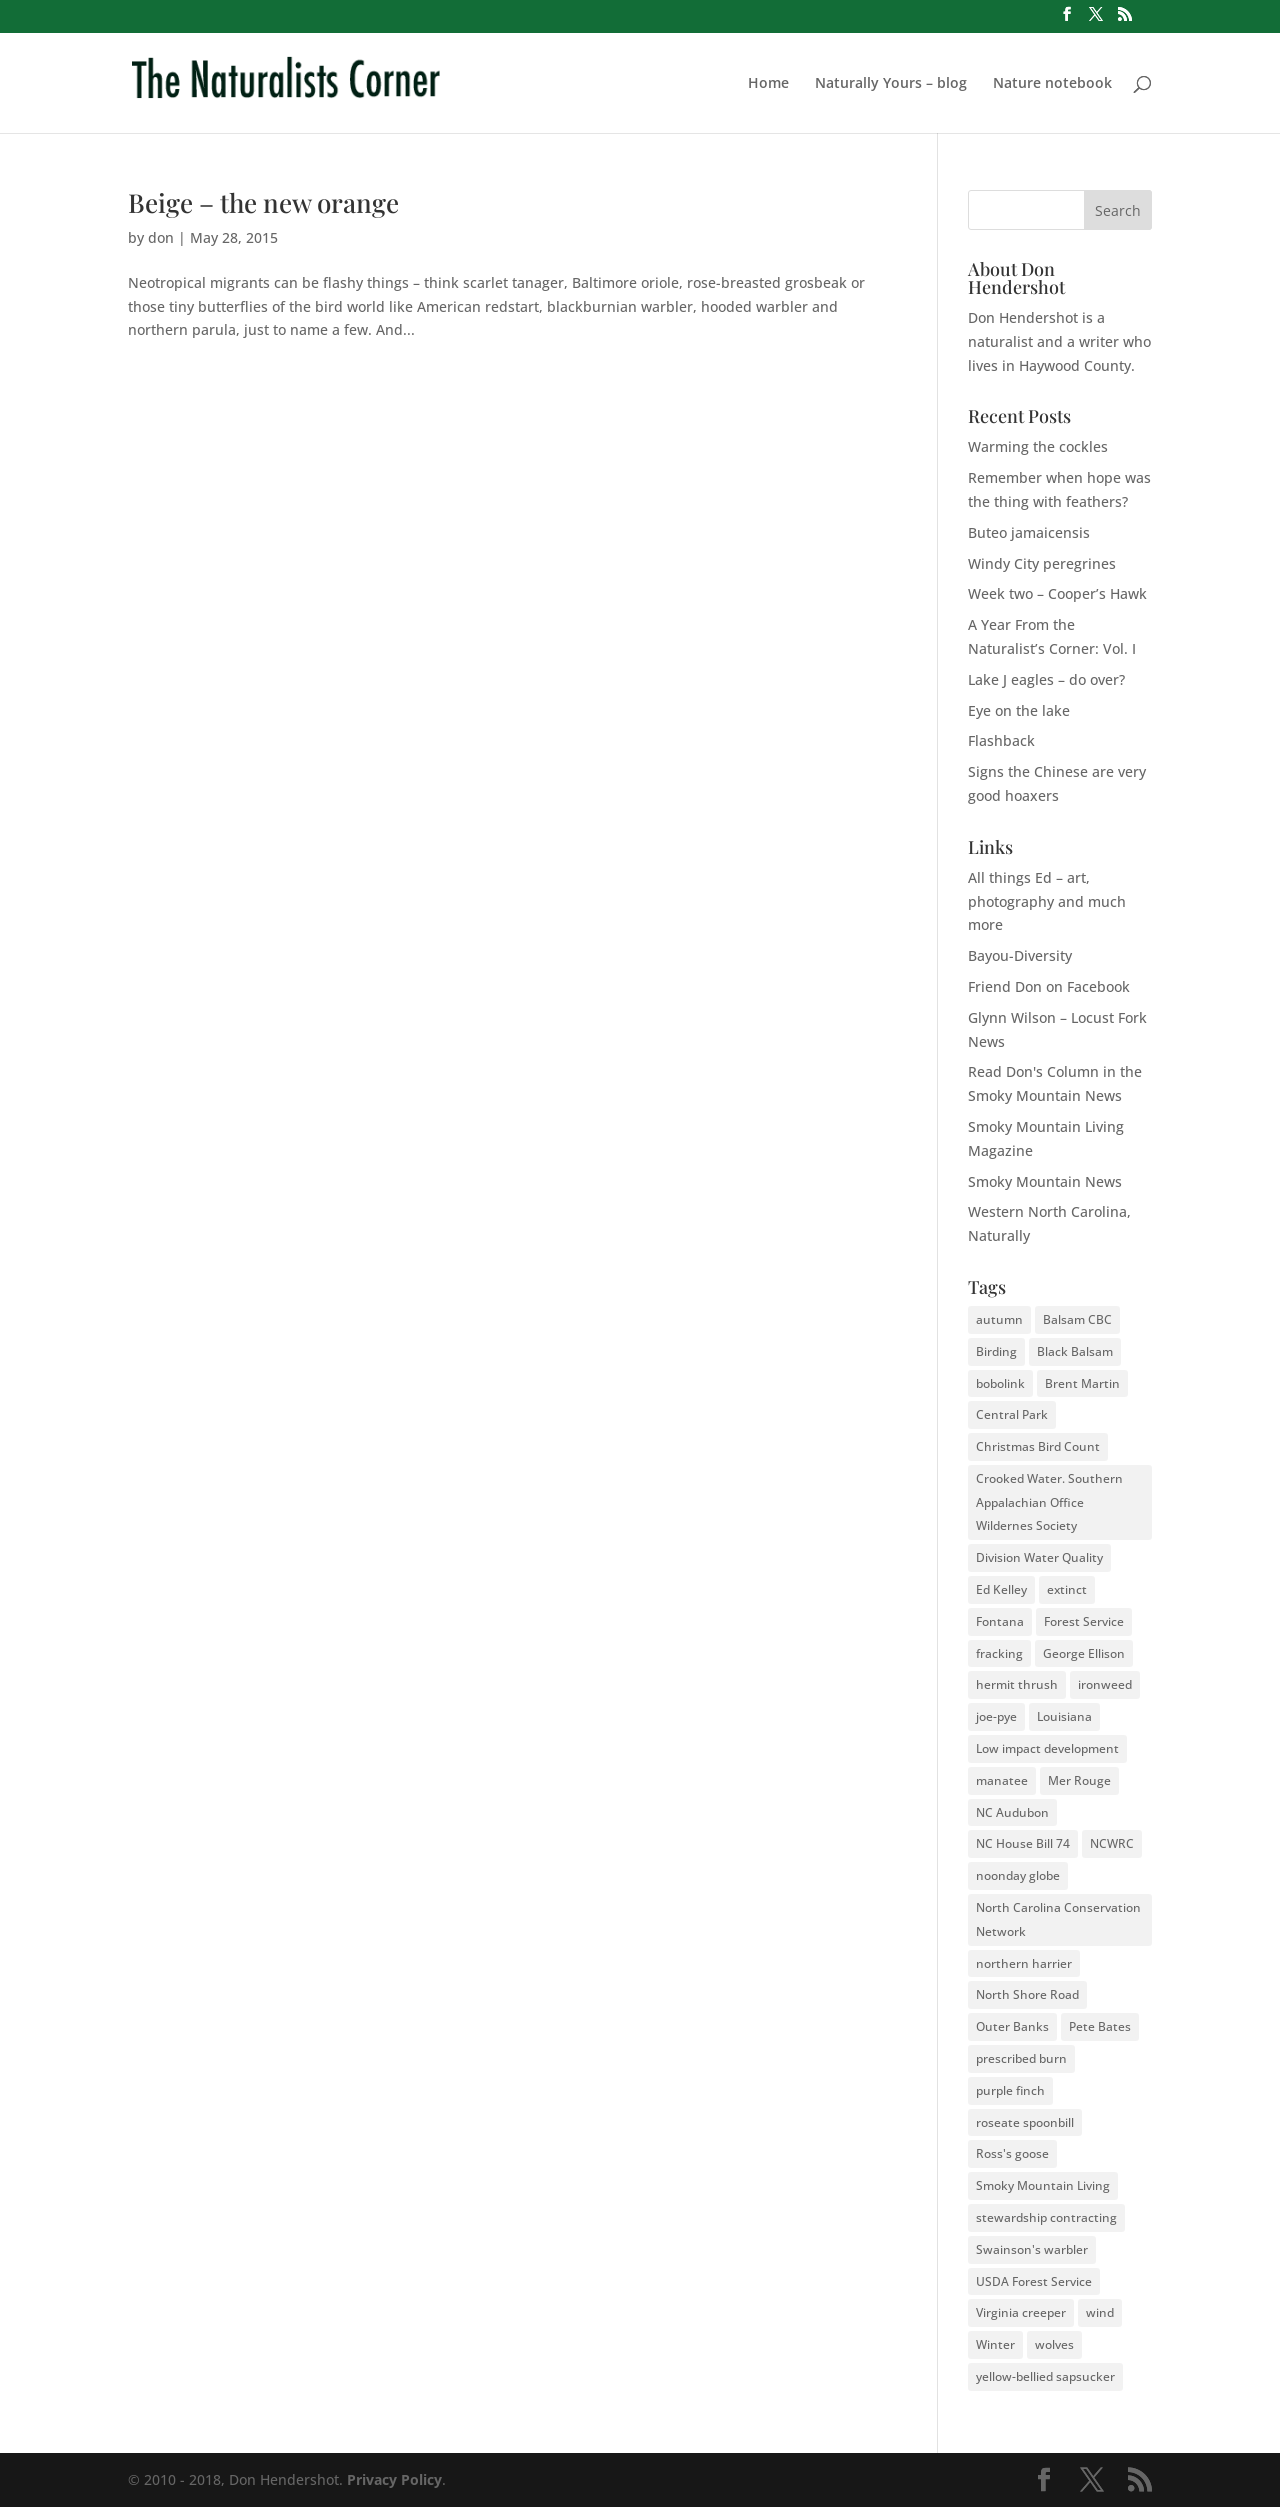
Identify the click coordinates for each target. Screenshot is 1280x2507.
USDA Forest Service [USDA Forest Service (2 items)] (1034, 2281)
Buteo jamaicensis (1029, 532)
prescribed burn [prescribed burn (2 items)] (1021, 2058)
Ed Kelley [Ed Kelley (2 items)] (1001, 1589)
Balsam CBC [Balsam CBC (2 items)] (1077, 1319)
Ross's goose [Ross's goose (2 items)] (1012, 2153)
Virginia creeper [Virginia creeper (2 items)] (1021, 2312)
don (161, 237)
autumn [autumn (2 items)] (999, 1319)
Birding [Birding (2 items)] (996, 1351)
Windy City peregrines (1042, 563)
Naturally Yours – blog (891, 84)
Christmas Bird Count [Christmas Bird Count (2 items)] (1038, 1446)
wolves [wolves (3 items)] (1054, 2344)
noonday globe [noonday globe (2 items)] (1018, 1875)
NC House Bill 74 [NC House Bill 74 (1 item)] (1023, 1843)
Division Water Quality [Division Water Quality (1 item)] (1039, 1557)
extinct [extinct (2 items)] (1067, 1589)
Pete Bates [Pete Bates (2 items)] (1100, 2026)
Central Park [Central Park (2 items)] (1012, 1414)
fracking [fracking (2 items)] (999, 1653)
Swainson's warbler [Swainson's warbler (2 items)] (1032, 2249)
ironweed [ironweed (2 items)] (1105, 1684)
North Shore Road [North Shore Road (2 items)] (1027, 1994)
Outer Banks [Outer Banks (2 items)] (1012, 2026)
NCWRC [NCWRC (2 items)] (1112, 1843)
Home (768, 84)
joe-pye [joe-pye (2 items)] (996, 1716)
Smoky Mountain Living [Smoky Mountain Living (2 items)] (1043, 2185)
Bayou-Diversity (1020, 955)
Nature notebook (1052, 84)
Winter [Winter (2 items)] (995, 2344)
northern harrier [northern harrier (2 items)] (1024, 1963)
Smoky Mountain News (1045, 1181)
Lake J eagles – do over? (1046, 679)
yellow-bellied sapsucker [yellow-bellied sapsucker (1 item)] (1045, 2376)
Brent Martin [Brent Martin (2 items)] (1082, 1383)
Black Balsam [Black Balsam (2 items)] (1075, 1351)
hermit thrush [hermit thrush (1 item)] (1017, 1684)
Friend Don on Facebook (1049, 986)
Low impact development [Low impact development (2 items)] (1047, 1748)
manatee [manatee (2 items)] (1002, 1780)
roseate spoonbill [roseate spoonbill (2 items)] (1025, 2122)
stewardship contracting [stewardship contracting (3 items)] (1046, 2217)
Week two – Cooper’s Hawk (1057, 593)
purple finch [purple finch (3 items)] (1010, 2090)
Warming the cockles (1038, 446)
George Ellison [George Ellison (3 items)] (1084, 1653)
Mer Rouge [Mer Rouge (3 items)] (1079, 1780)
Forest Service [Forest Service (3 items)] (1084, 1621)
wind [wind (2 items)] (1100, 2312)
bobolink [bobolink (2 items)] (1000, 1383)
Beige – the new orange (263, 202)
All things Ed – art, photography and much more (1047, 901)
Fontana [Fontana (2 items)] (1000, 1621)
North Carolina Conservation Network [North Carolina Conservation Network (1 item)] (1058, 1919)
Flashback (1001, 740)
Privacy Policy (394, 2479)
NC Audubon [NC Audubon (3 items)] (1012, 1812)
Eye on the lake (1019, 710)
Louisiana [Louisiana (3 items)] (1064, 1716)
